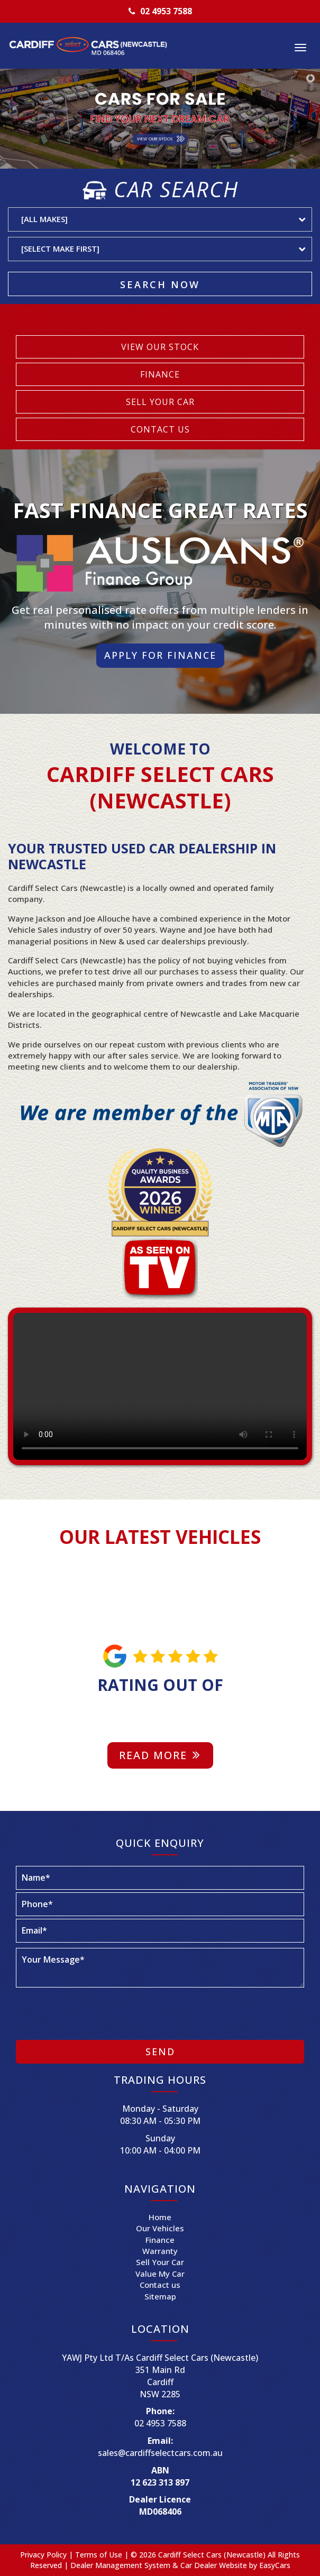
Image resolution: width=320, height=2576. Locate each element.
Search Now (160, 284)
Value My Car (160, 2273)
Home (160, 2217)
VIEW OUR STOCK (160, 347)
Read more (160, 1755)
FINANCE (160, 374)
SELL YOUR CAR (160, 402)
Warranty (160, 2251)
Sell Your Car (160, 2262)
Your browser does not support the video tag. (160, 1386)
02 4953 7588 (166, 11)
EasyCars (274, 2565)
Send (160, 2051)
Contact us (160, 2284)
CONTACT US (160, 429)
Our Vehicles (160, 2228)
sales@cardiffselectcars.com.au (160, 2453)
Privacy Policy (44, 2555)
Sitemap (160, 2296)
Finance (160, 2239)
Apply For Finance (160, 655)
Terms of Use (99, 2555)
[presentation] (96, 2014)
